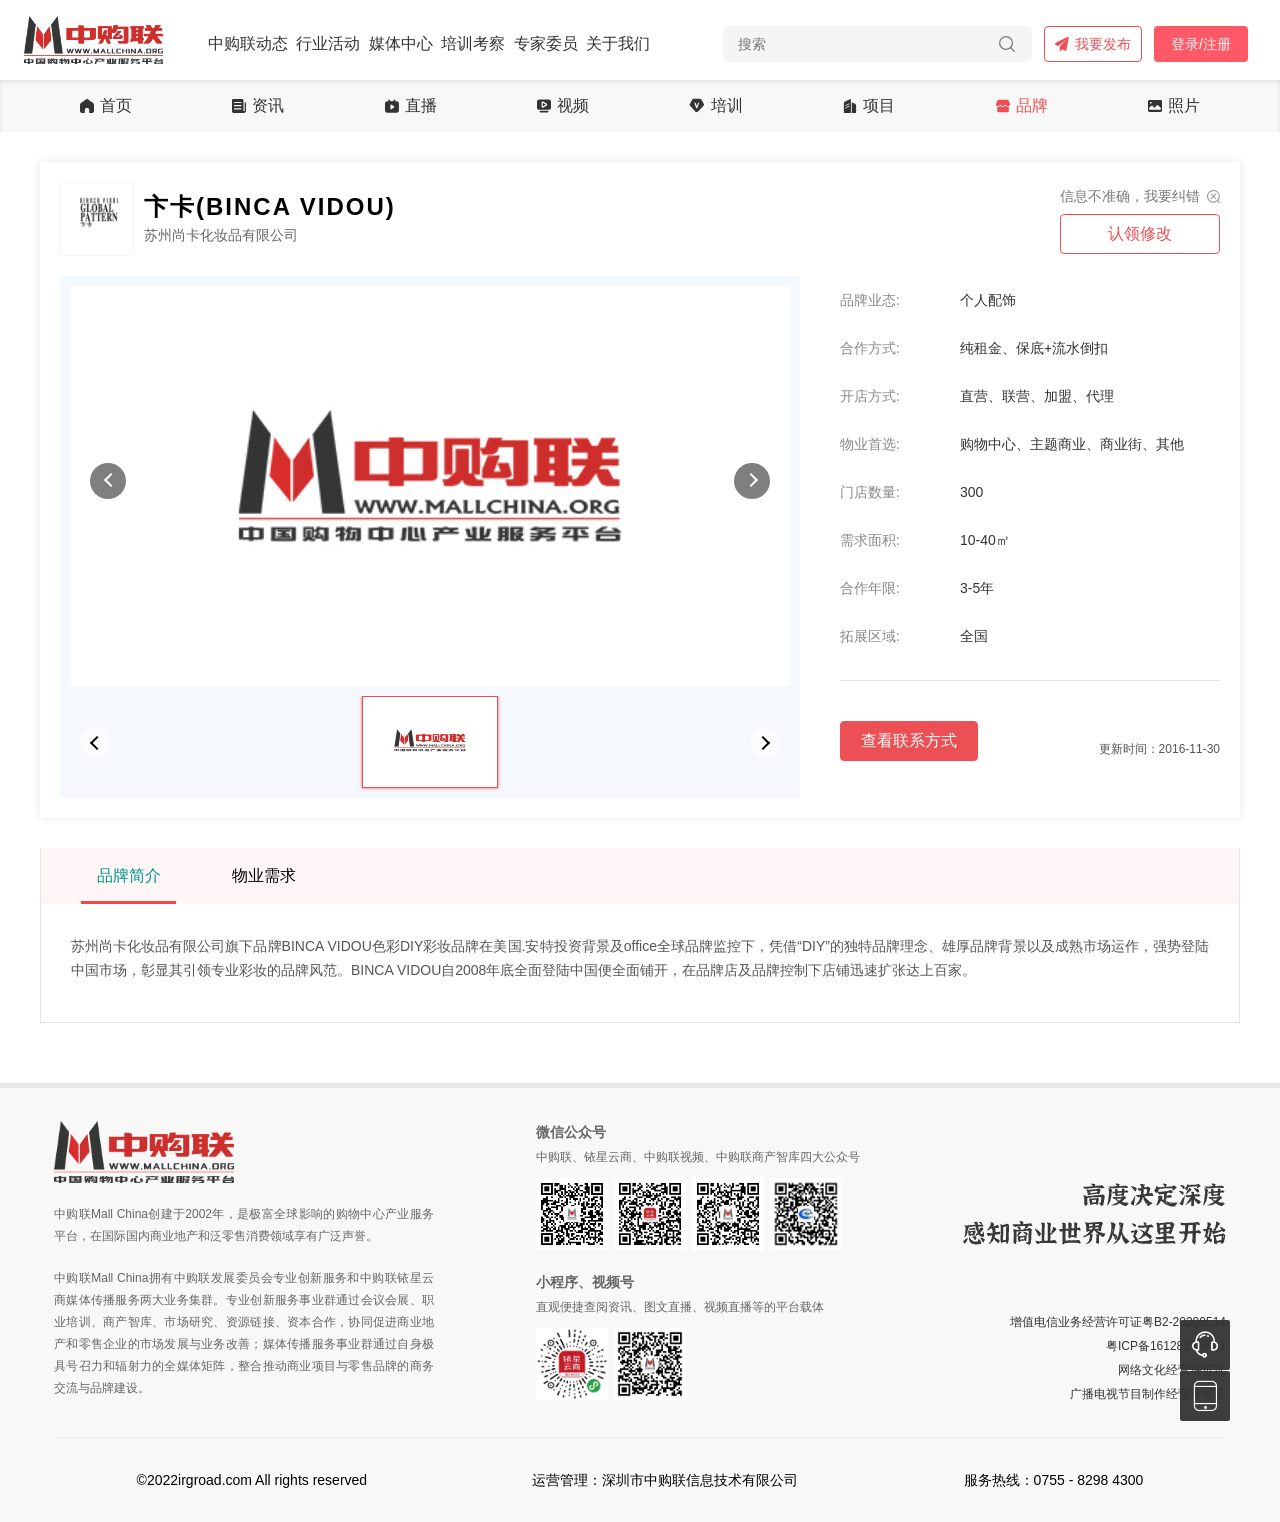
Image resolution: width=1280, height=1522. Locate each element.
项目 (869, 106)
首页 (106, 106)
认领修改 (1140, 233)
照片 (1174, 106)
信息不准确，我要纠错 (1130, 196)
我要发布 (1093, 44)
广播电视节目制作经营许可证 (1148, 1394)
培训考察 (473, 43)
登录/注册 (1201, 44)
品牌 (1022, 106)
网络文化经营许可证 (1172, 1370)
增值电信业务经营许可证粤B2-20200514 (1118, 1322)
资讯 (258, 106)
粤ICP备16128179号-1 (1166, 1346)
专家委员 (546, 43)
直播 (411, 106)
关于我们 (618, 43)
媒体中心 (401, 43)
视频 (563, 106)
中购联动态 (248, 43)
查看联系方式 (909, 740)
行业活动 (328, 43)
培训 (715, 106)
